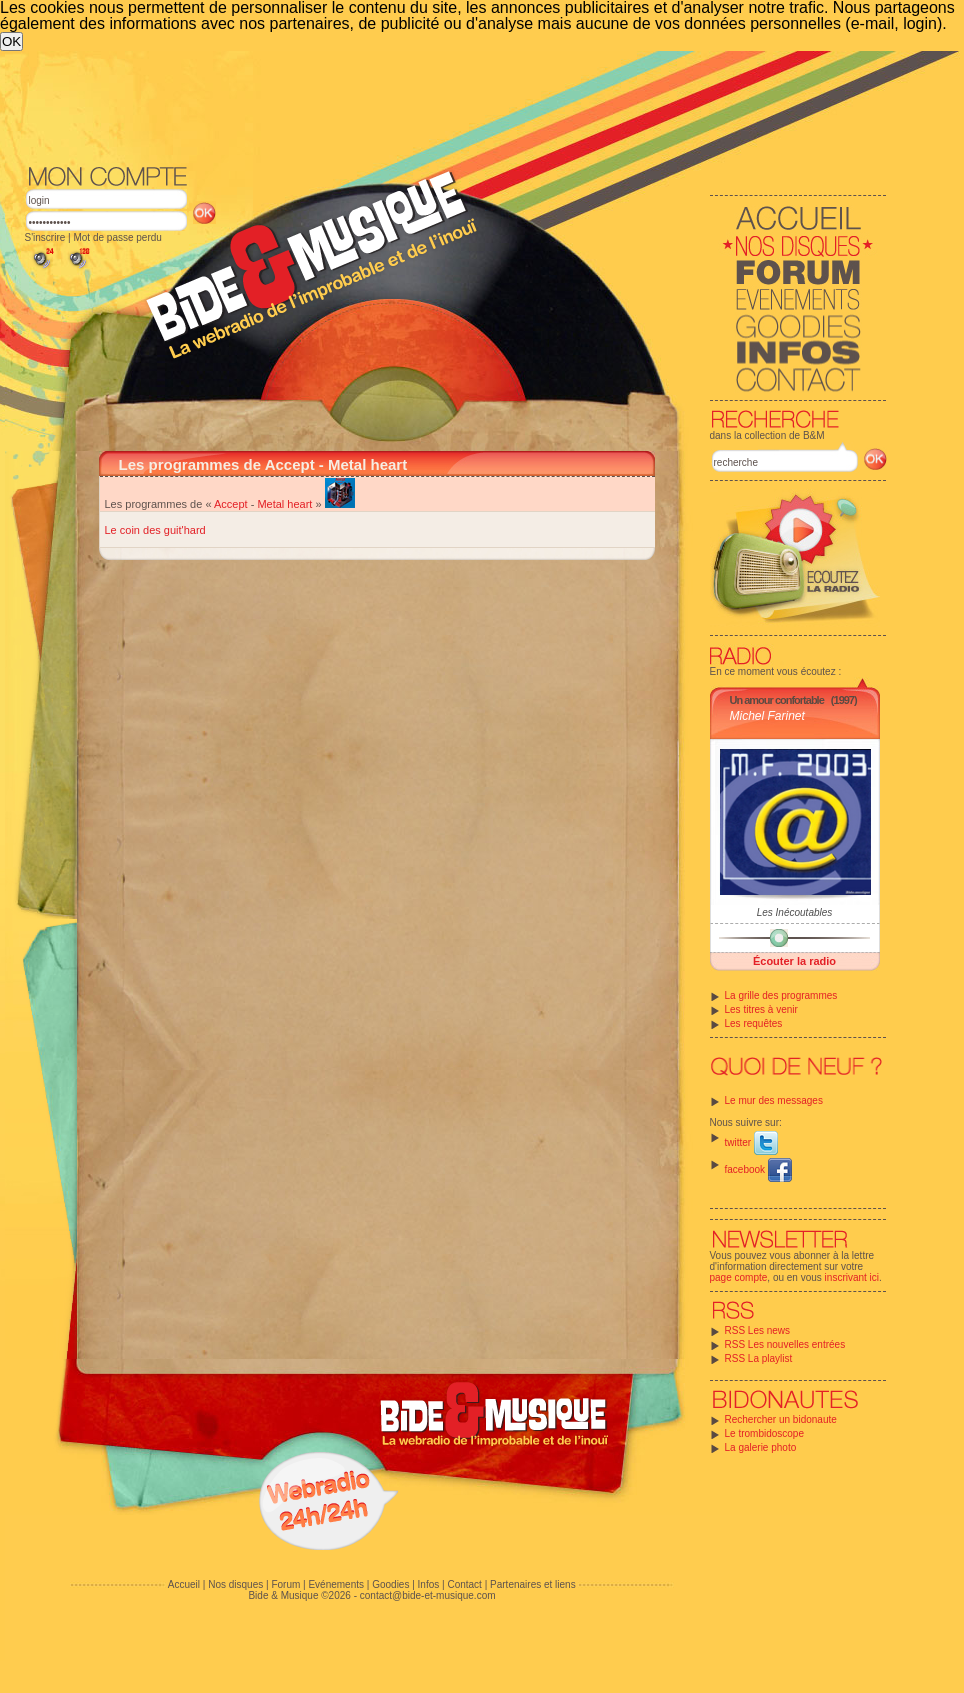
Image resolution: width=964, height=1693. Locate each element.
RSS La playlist (759, 1358)
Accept (231, 504)
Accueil (184, 1584)
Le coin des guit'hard (155, 530)
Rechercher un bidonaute (781, 1419)
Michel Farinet (767, 716)
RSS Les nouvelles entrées (785, 1344)
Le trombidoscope (765, 1433)
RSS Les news (758, 1330)
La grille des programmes (781, 995)
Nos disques (235, 1584)
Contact (464, 1584)
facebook (758, 1169)
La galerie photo (761, 1447)
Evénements (336, 1584)
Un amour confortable (777, 700)
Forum (285, 1584)
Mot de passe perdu (117, 237)
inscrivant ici (852, 1277)
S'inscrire (45, 237)
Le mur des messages (774, 1100)
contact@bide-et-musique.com (428, 1595)
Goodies (390, 1584)
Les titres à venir (761, 1009)
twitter (751, 1142)
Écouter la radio (794, 961)
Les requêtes (754, 1023)
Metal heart (284, 504)
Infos (429, 1584)
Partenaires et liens (533, 1584)
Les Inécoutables (795, 912)
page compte (739, 1277)
